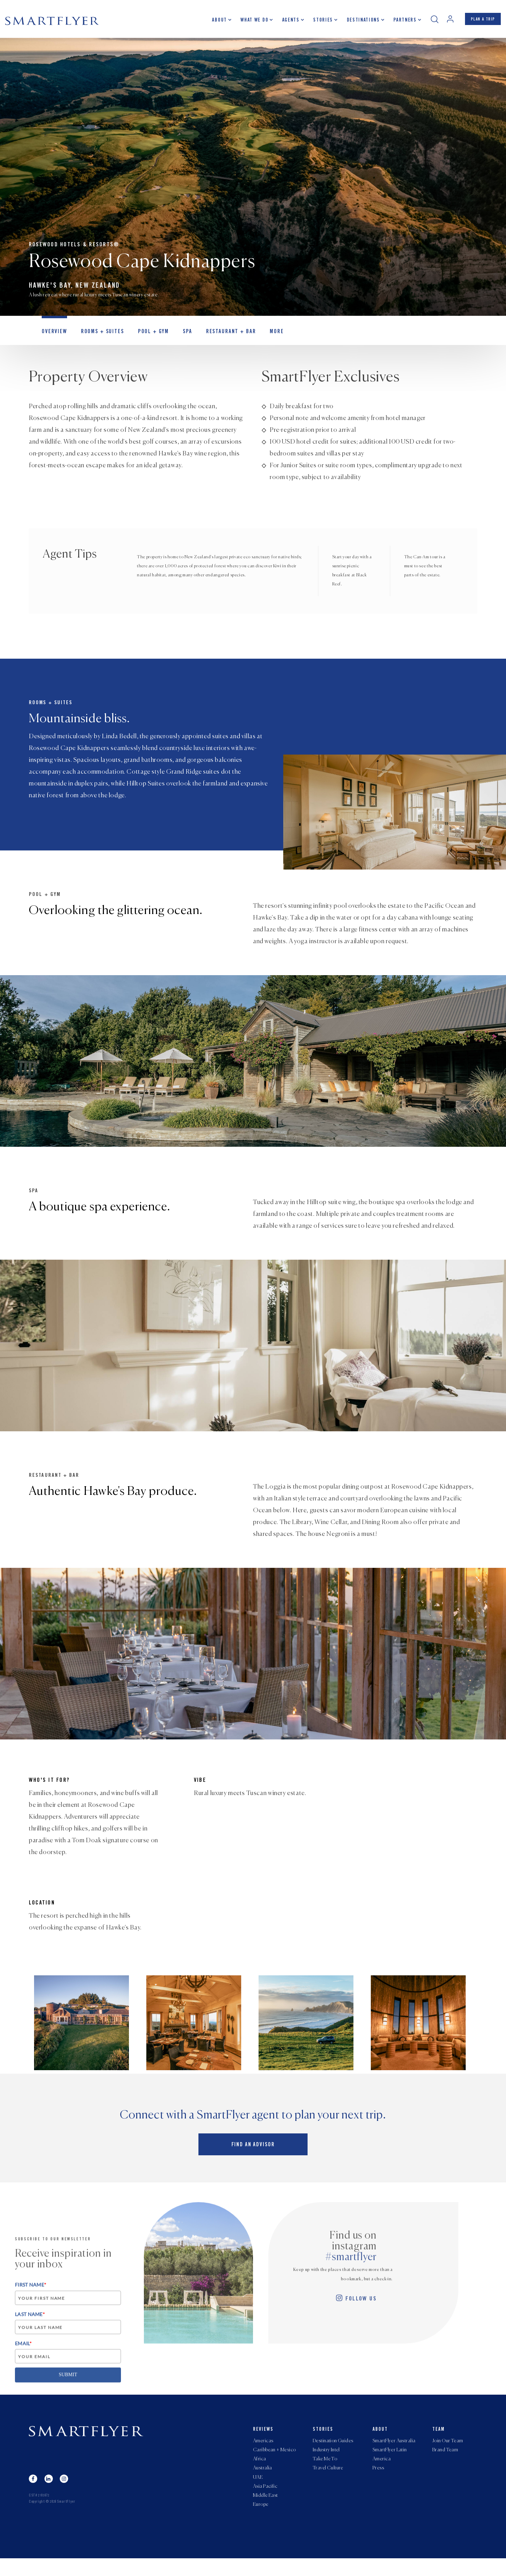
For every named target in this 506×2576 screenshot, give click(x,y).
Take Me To (325, 2470)
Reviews (263, 2437)
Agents (284, 22)
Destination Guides (333, 2449)
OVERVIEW (53, 339)
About (213, 22)
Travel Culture (328, 2480)
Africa (259, 2470)
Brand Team (445, 2459)
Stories (316, 22)
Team (438, 2437)
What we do (248, 22)
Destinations (356, 22)
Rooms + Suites (97, 339)
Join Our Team (447, 2449)
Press (378, 2480)
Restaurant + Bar (218, 339)
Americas (263, 2449)
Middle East (265, 2511)
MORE (260, 339)
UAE (258, 2490)
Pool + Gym (145, 339)
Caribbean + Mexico (274, 2459)
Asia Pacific (265, 2501)
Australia (262, 2480)
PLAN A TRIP (480, 21)
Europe (261, 2522)
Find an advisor (252, 2155)
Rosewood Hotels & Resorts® (74, 249)
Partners (398, 22)
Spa (177, 339)
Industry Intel (326, 2459)
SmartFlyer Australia (394, 2449)
